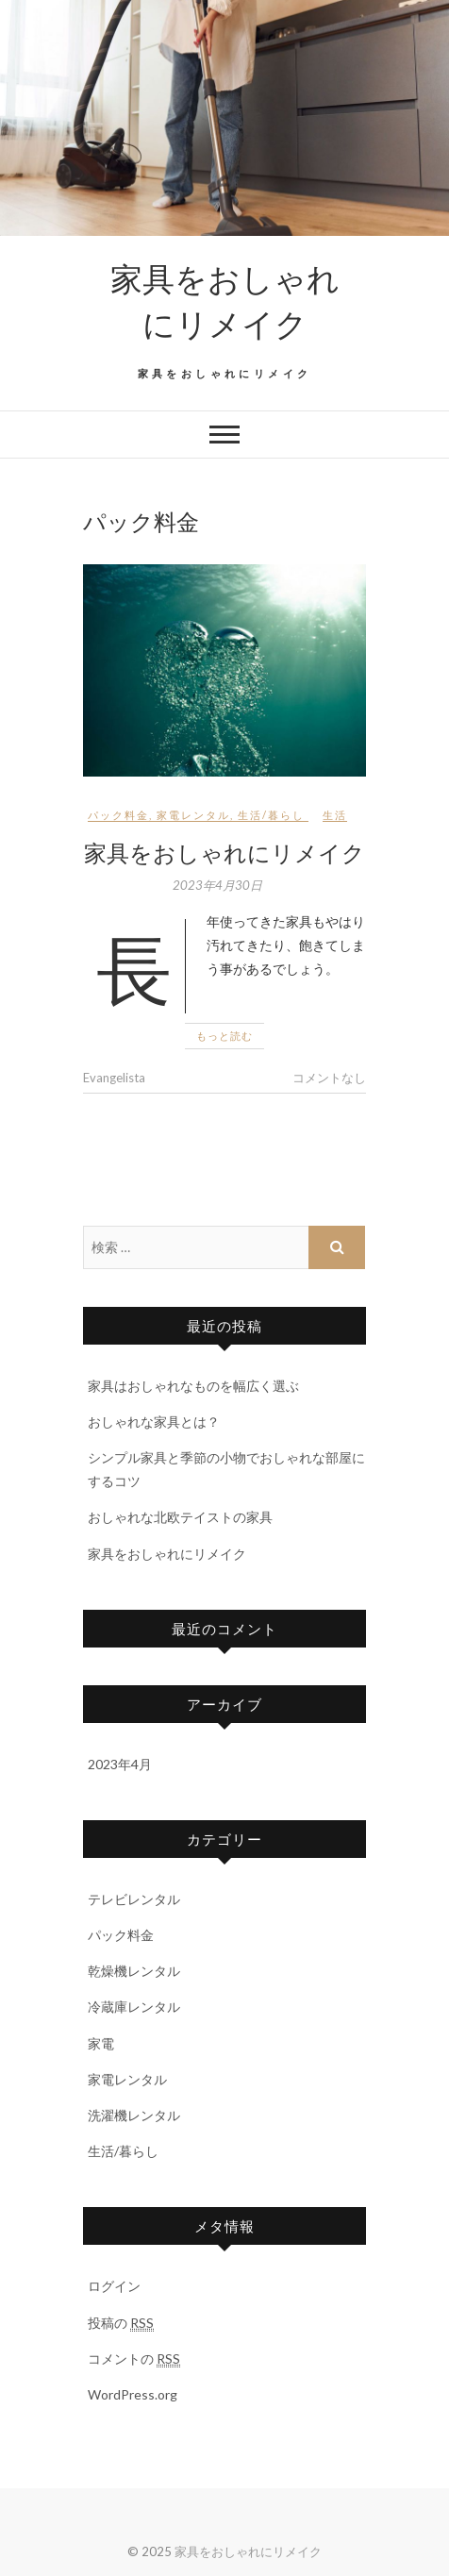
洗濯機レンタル (134, 2115)
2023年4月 (120, 1764)
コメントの (134, 2358)
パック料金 (118, 815)
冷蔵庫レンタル (134, 2007)
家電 (101, 2043)
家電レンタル (193, 815)
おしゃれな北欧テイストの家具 (180, 1517)
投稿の (121, 2323)
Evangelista (114, 1077)
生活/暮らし (271, 815)
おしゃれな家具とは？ (154, 1421)
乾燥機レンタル (134, 1971)
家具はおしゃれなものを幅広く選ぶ (193, 1386)
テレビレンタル (134, 1899)
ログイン (114, 2286)
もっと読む (224, 1035)
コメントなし (329, 1077)
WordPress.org (132, 2394)
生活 (335, 815)
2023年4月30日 (217, 885)
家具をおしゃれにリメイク (225, 300)
